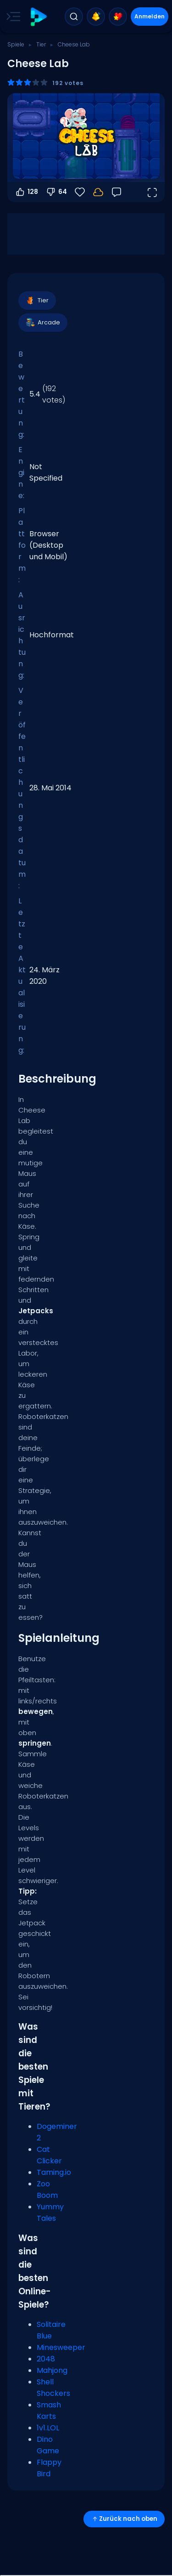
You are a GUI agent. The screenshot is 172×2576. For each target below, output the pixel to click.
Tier (41, 44)
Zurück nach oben (124, 2518)
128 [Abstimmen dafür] (26, 192)
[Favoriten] (79, 192)
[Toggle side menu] (11, 16)
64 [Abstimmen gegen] (56, 192)
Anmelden (149, 16)
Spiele (15, 44)
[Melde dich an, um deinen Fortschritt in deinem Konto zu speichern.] (98, 192)
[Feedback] (116, 192)
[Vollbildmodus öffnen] (151, 192)
